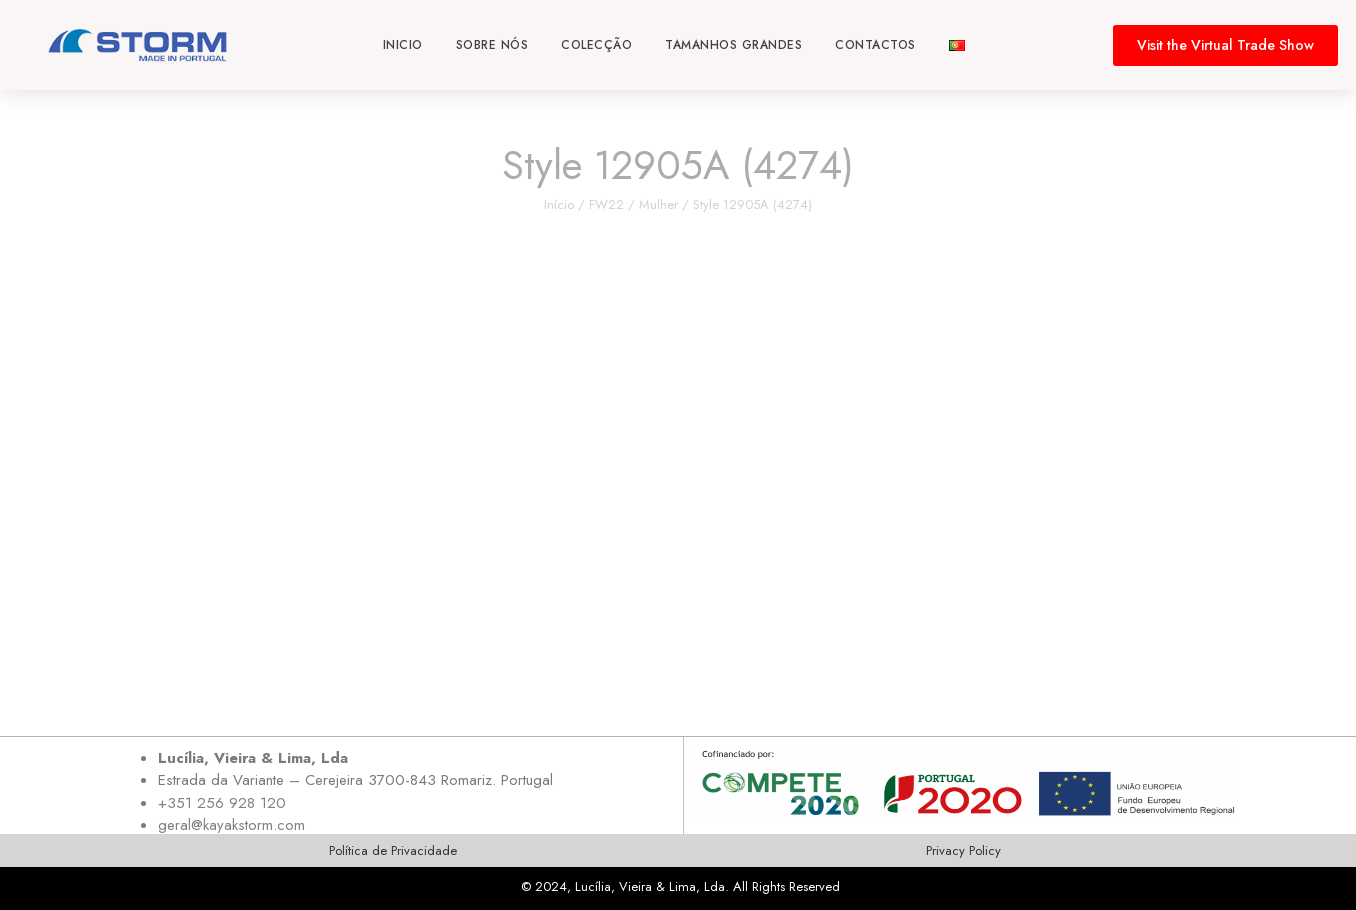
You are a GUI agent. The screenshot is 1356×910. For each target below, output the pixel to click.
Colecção (596, 45)
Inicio (403, 45)
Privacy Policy (963, 850)
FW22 (606, 204)
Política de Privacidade (393, 850)
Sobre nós (492, 45)
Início (559, 204)
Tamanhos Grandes (733, 45)
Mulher (658, 204)
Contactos (875, 45)
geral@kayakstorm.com (231, 825)
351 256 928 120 (226, 803)
